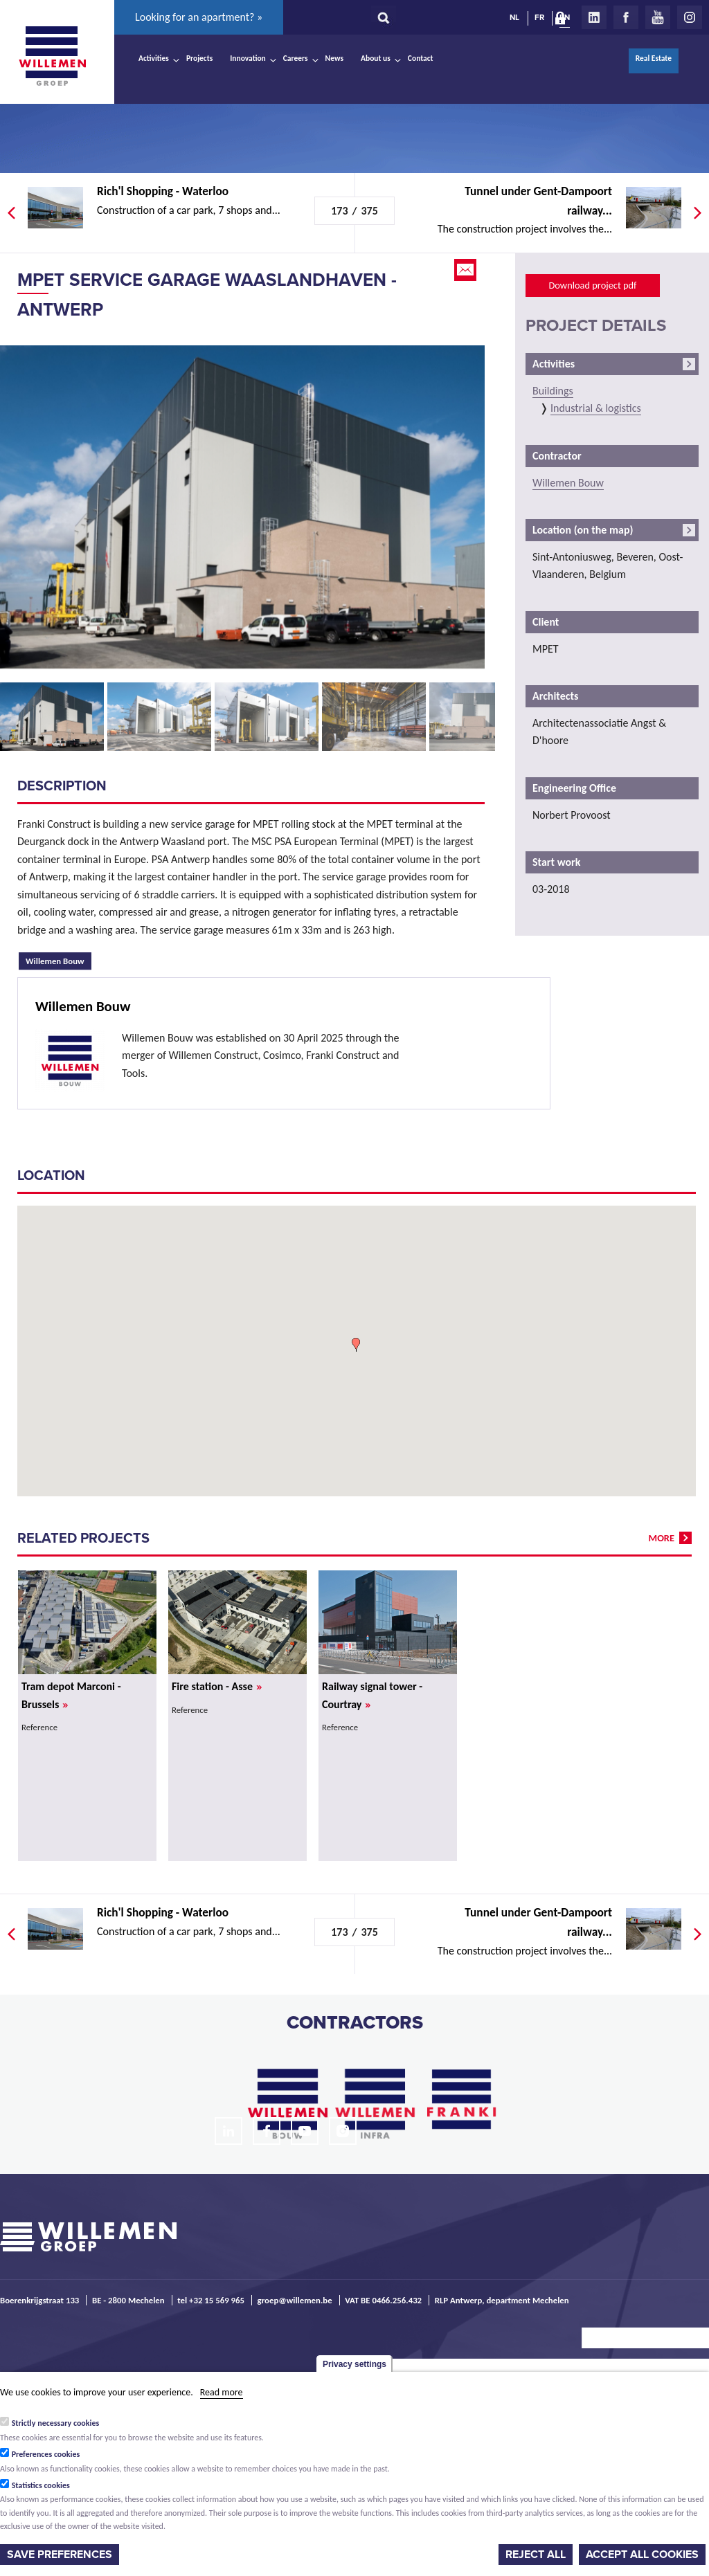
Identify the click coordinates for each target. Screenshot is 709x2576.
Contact (420, 58)
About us (376, 58)
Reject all (535, 2554)
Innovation (248, 58)
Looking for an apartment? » (198, 17)
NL (514, 17)
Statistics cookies (41, 2485)
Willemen (52, 56)
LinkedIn (594, 17)
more (661, 1538)
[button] (356, 1345)
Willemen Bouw (58, 959)
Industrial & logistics (595, 408)
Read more (221, 2392)
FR (539, 17)
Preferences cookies (46, 2454)
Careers (295, 58)
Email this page (466, 270)
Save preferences (59, 2554)
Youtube (657, 17)
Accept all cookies (642, 2554)
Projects (199, 58)
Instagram (689, 17)
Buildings (552, 390)
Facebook (625, 17)
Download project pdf (592, 285)
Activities (153, 58)
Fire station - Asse (217, 1686)
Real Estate (654, 58)
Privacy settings (354, 2364)
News (334, 58)
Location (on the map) (582, 529)
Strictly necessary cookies (56, 2423)
